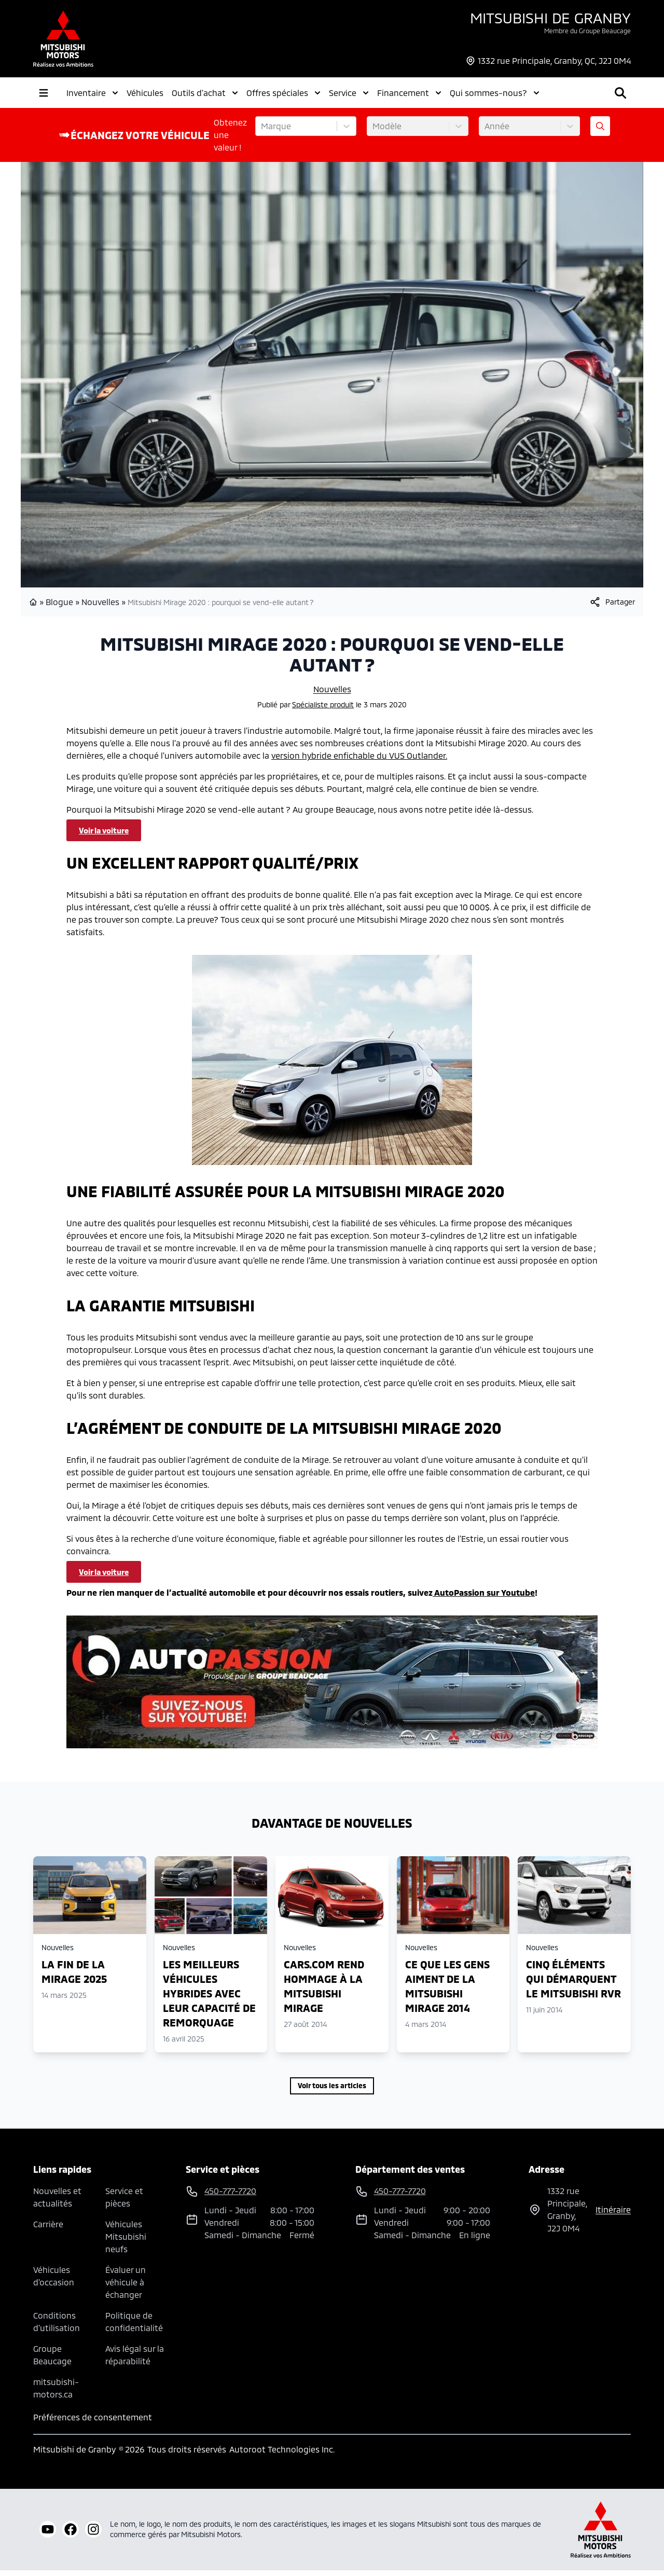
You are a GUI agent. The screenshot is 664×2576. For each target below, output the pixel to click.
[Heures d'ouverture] (611, 101)
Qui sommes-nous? (495, 95)
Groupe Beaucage (52, 2360)
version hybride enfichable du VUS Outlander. (359, 761)
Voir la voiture (104, 836)
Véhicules (145, 95)
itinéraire (613, 2215)
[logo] (63, 38)
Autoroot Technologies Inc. (282, 2455)
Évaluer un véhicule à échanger (125, 2287)
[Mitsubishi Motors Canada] (601, 2535)
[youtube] (47, 2535)
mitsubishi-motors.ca (56, 2393)
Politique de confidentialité (134, 2327)
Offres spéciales (283, 95)
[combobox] (262, 132)
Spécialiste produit (323, 710)
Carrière (48, 2230)
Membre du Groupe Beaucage (587, 30)
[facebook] (70, 2535)
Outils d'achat (205, 95)
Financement (409, 95)
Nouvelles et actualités (57, 2202)
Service (349, 95)
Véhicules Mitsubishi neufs (125, 2242)
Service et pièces (124, 2202)
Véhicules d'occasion (53, 2281)
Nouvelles (100, 607)
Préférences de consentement (92, 2423)
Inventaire (92, 95)
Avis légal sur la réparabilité (134, 2360)
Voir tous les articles (332, 2091)
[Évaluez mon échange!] (600, 132)
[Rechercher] (558, 95)
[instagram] (93, 2535)
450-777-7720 (607, 87)
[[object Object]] (612, 607)
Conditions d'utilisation (56, 2327)
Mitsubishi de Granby (550, 17)
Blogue (59, 607)
